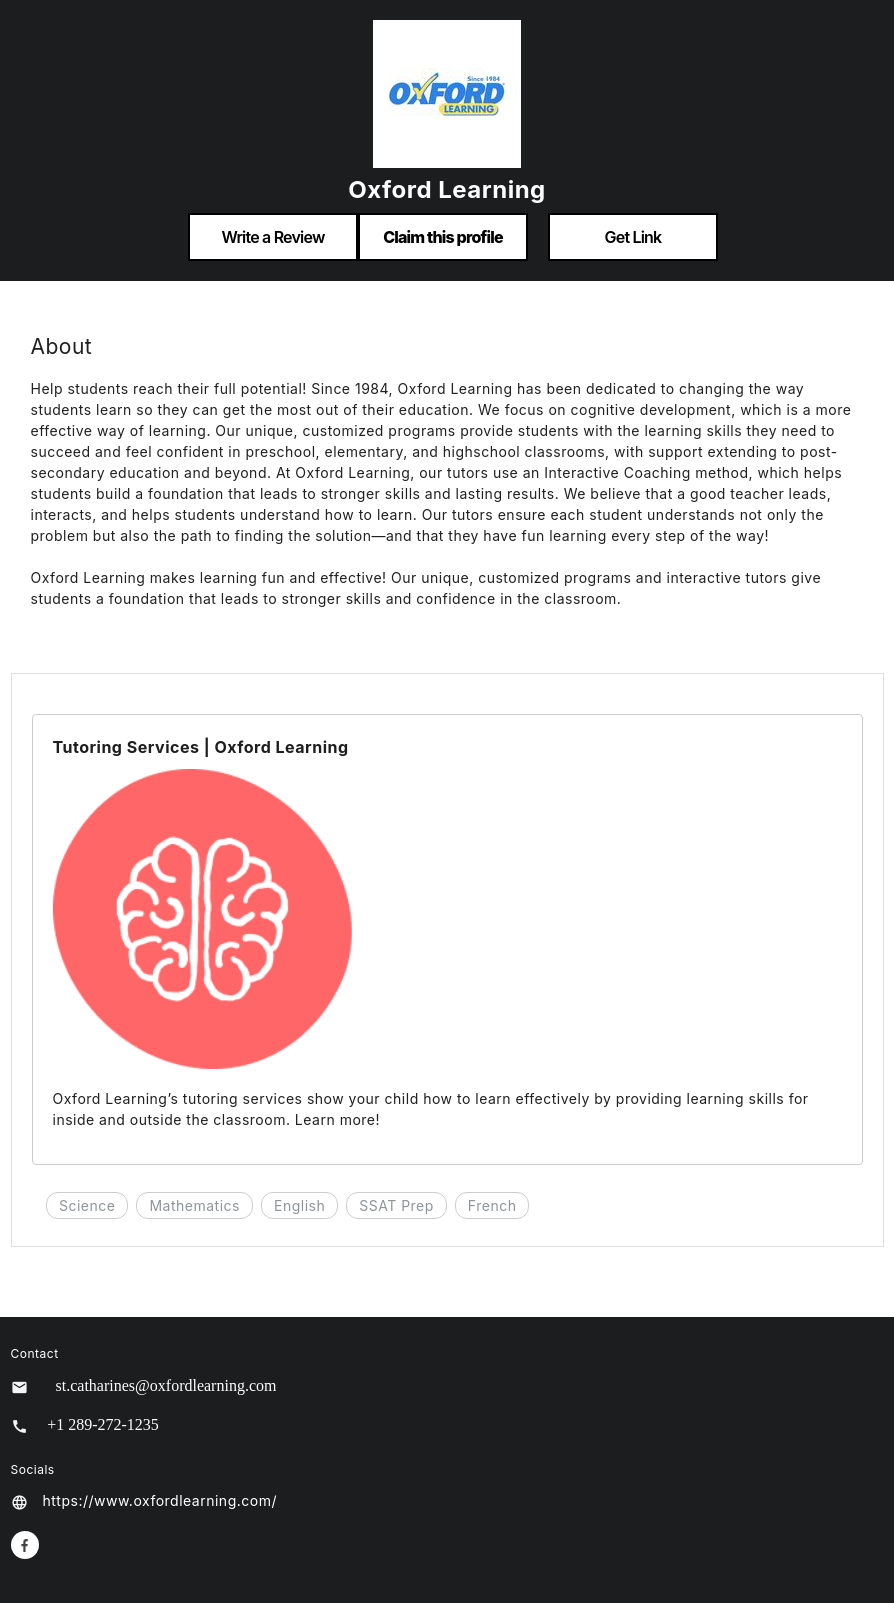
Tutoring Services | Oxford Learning (201, 747)
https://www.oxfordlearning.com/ (160, 1500)
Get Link (633, 237)
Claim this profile (443, 237)
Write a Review (272, 237)
